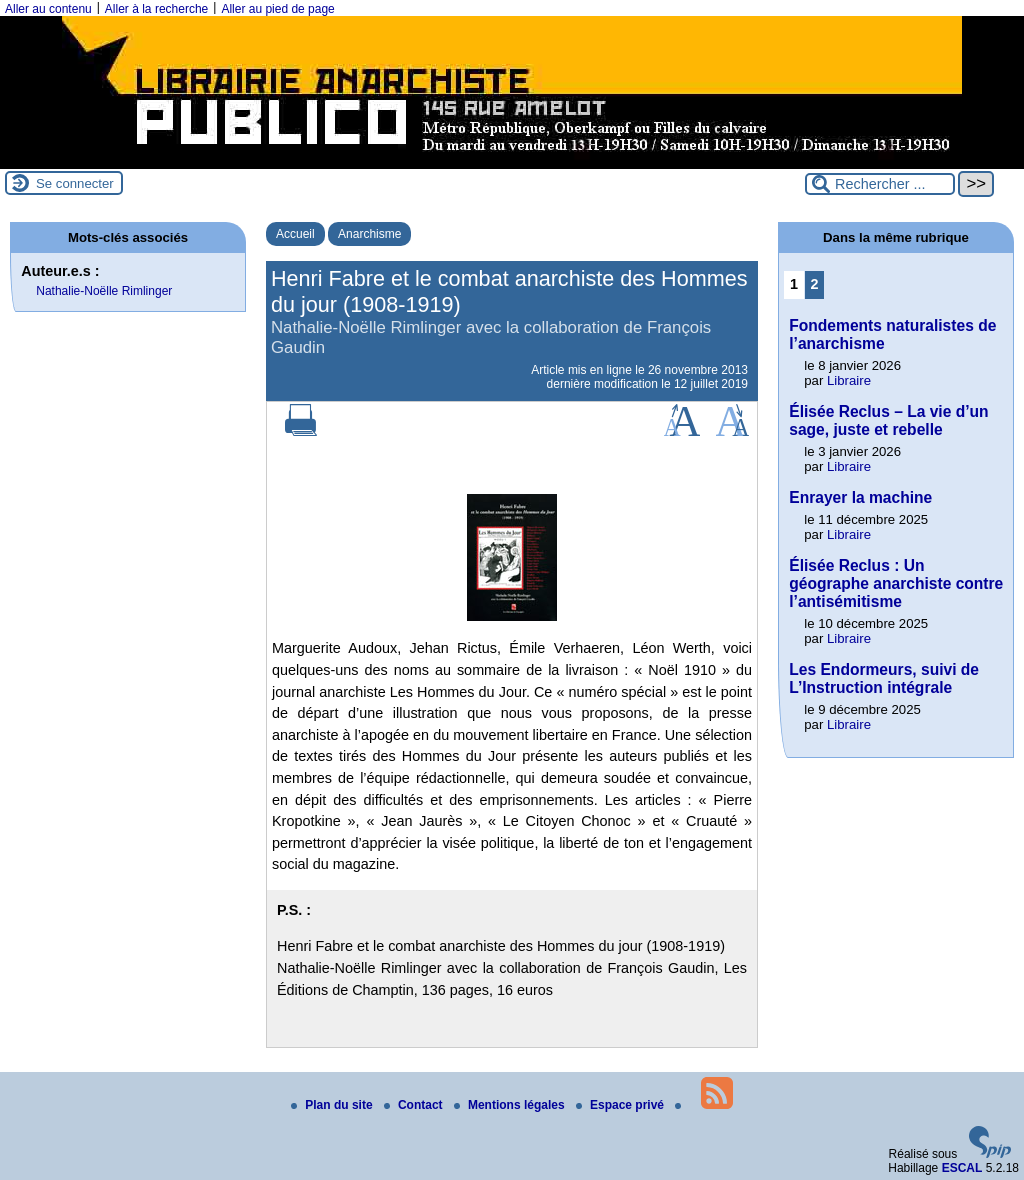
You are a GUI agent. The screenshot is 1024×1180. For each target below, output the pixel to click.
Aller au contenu (48, 9)
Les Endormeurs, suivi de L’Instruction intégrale (884, 678)
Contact (415, 1105)
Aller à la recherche (156, 9)
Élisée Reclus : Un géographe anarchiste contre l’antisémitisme (896, 583)
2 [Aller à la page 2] (815, 284)
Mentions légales (511, 1105)
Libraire (849, 380)
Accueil (295, 234)
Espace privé (621, 1105)
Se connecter (75, 183)
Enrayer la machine (860, 497)
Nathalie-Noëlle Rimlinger (104, 291)
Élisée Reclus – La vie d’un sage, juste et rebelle (888, 420)
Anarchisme (369, 234)
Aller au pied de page (277, 9)
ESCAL (962, 1168)
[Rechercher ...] (880, 184)
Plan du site (333, 1105)
